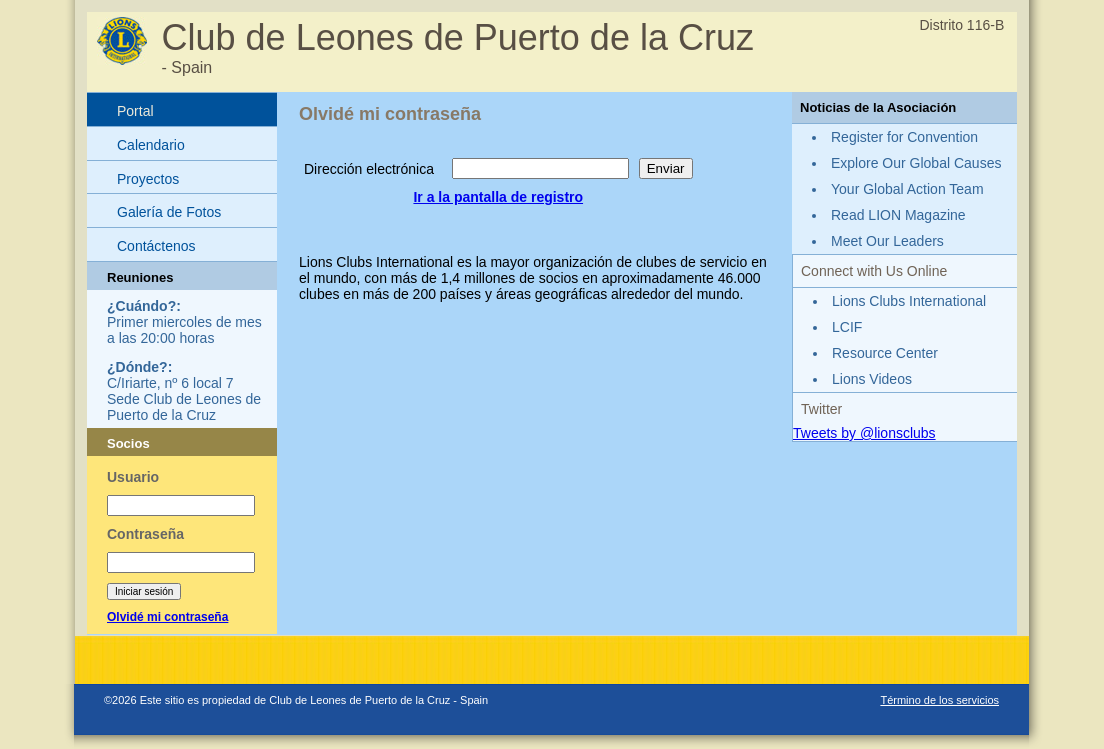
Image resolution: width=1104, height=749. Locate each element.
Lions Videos (872, 379)
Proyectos (148, 179)
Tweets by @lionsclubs (864, 433)
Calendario (151, 145)
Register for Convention (904, 137)
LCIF (847, 327)
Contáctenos (156, 246)
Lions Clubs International (909, 301)
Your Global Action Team (907, 189)
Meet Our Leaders (887, 241)
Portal (135, 111)
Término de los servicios (939, 700)
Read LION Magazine (898, 215)
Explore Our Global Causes (916, 163)
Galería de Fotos (169, 212)
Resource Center (885, 353)
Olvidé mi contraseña (167, 617)
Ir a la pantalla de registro (498, 197)
